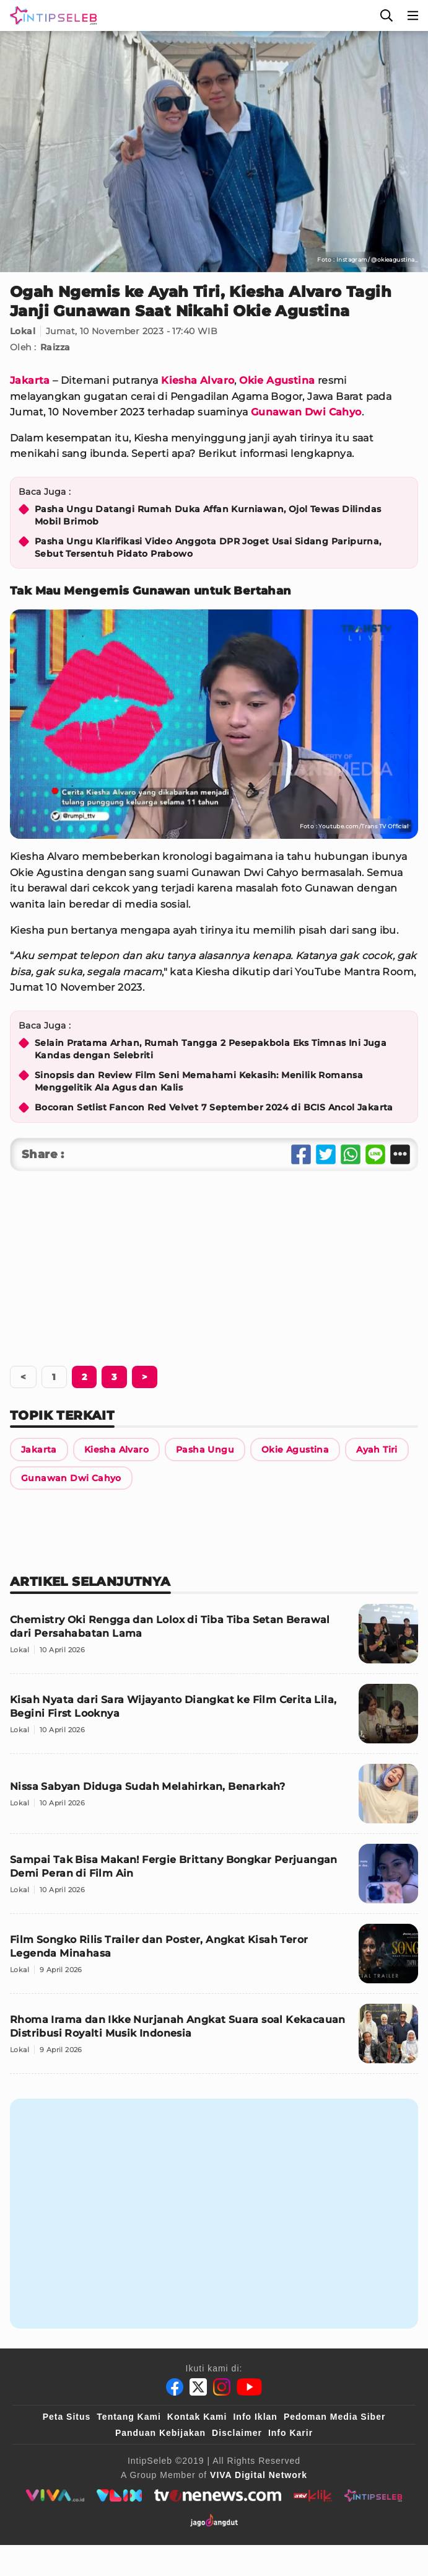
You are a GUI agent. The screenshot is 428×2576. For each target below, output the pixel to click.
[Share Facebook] (301, 1154)
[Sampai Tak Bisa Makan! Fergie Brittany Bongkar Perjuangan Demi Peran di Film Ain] (214, 1879)
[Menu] (413, 15)
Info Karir (290, 2433)
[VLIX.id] (119, 2495)
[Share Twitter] (326, 1154)
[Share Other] (400, 1154)
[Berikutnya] (84, 1377)
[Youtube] (249, 2387)
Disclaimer (237, 2433)
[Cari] (386, 15)
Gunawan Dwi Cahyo (306, 412)
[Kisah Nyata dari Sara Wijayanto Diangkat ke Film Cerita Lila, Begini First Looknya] (214, 1719)
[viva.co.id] (55, 2495)
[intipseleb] (373, 2495)
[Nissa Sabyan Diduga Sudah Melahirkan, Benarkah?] (214, 1799)
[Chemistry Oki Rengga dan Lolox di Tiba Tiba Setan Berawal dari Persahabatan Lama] (214, 1639)
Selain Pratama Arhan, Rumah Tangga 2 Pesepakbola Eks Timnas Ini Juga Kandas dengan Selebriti (211, 1049)
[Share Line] (375, 1154)
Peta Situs (67, 2417)
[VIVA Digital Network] (258, 2475)
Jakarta (30, 380)
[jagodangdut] (214, 2520)
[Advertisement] (214, 1264)
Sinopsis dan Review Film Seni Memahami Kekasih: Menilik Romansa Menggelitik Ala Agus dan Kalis (199, 1081)
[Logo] (51, 15)
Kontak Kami (197, 2417)
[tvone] (217, 2495)
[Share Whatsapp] (350, 1154)
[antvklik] (312, 2495)
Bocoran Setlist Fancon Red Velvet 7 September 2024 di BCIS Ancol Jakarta (214, 1107)
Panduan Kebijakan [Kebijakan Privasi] (160, 2433)
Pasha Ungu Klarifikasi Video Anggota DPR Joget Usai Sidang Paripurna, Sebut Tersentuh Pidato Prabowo (208, 547)
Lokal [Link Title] (22, 331)
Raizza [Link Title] (55, 347)
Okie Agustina (277, 380)
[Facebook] (174, 2387)
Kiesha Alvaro (197, 380)
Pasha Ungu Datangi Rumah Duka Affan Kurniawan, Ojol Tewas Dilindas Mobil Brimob (208, 515)
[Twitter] (198, 2387)
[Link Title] (39, 1449)
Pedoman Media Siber (334, 2417)
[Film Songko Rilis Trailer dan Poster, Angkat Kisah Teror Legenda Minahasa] (214, 1959)
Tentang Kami (129, 2417)
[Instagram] (221, 2387)
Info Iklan (255, 2417)
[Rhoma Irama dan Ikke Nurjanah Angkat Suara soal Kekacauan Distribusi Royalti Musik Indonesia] (214, 2039)
